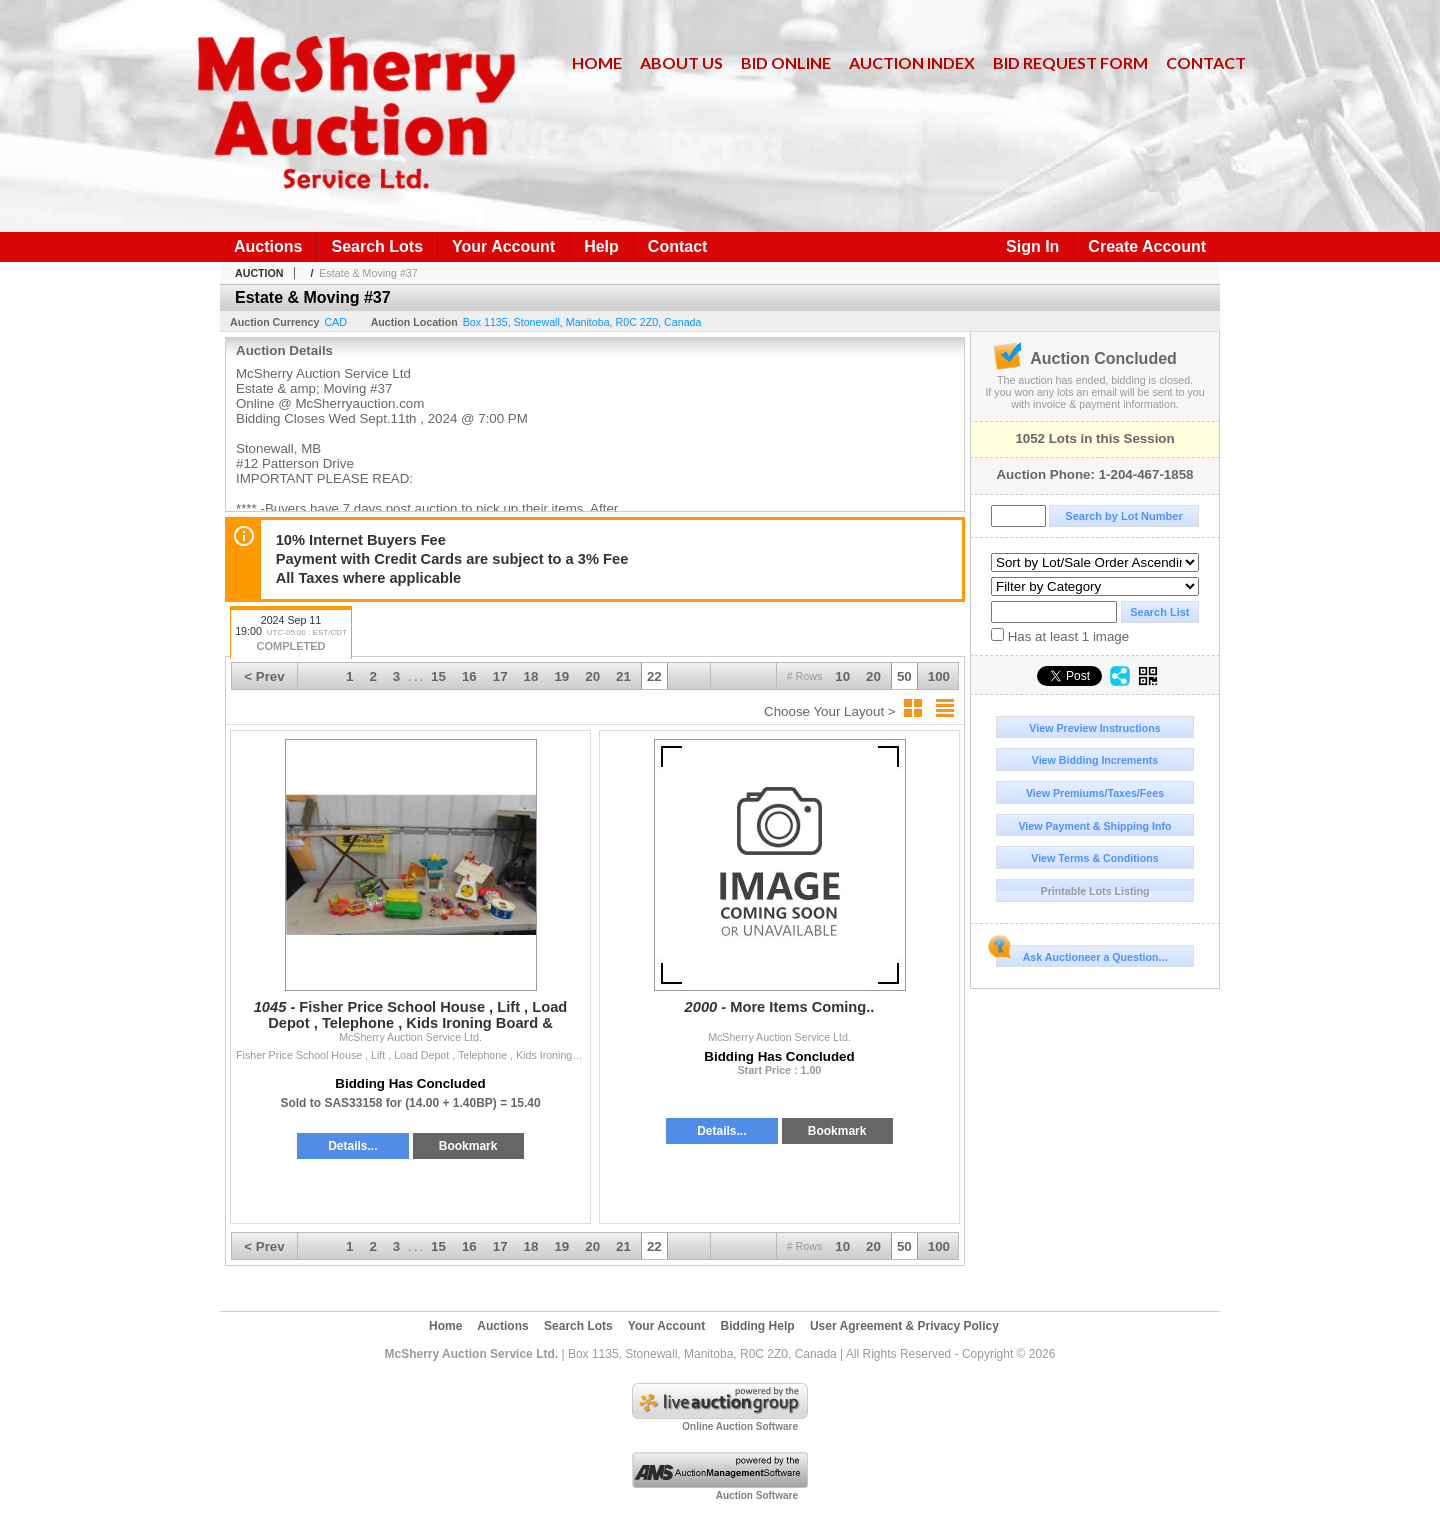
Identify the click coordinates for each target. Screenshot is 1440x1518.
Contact (1206, 62)
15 (438, 676)
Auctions (268, 246)
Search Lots (377, 246)
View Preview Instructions (1094, 728)
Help (601, 246)
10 (842, 676)
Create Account (1147, 246)
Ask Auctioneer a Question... (1081, 954)
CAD (335, 322)
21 (623, 676)
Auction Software (757, 1495)
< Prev (264, 676)
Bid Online (786, 62)
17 (500, 676)
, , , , (582, 322)
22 (654, 676)
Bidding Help (758, 1326)
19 (561, 676)
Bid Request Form (1070, 62)
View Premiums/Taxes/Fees (1095, 793)
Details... (352, 1146)
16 (469, 676)
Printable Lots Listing (1095, 891)
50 (904, 676)
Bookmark (468, 1146)
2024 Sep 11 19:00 (291, 634)
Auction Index (912, 62)
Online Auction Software (740, 1426)
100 (939, 676)
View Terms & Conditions (1095, 858)
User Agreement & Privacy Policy (904, 1326)
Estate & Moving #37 (368, 273)
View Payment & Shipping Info (1094, 826)
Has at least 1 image (1060, 636)
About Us (681, 62)
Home (597, 62)
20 (873, 676)
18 (531, 676)
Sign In (1032, 246)
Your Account (503, 246)
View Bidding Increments (1095, 760)
